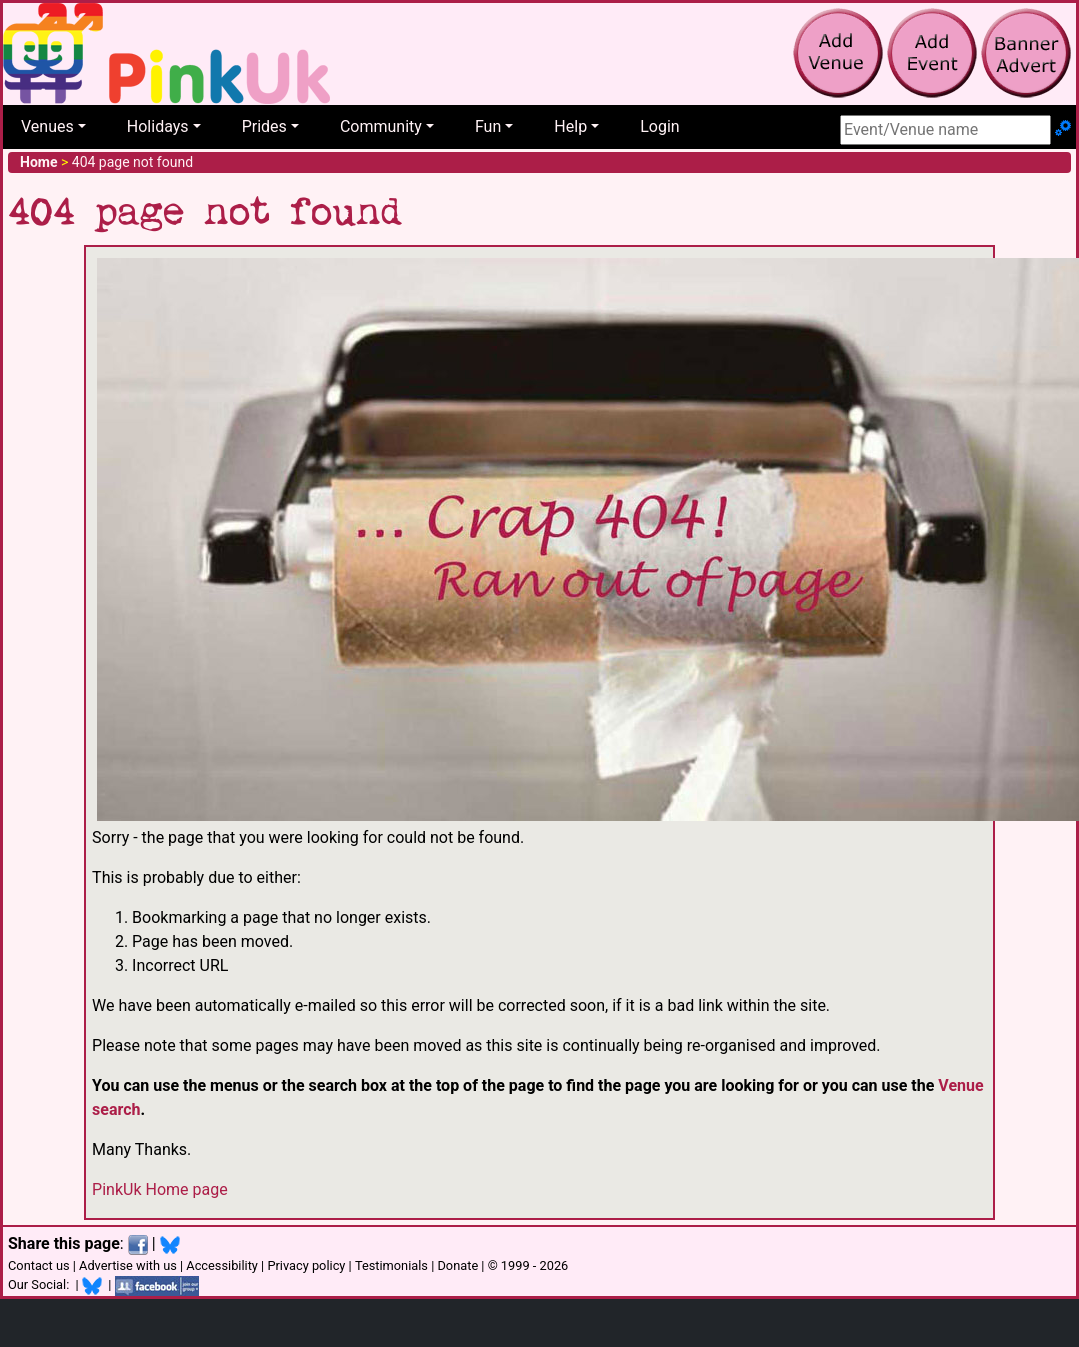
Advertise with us (128, 1265)
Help (570, 126)
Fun (488, 126)
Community (381, 126)
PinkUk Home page (160, 1189)
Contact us (39, 1265)
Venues (47, 126)
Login (659, 126)
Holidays (158, 126)
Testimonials (391, 1265)
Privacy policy (306, 1265)
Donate (457, 1265)
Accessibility (222, 1265)
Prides (264, 126)
